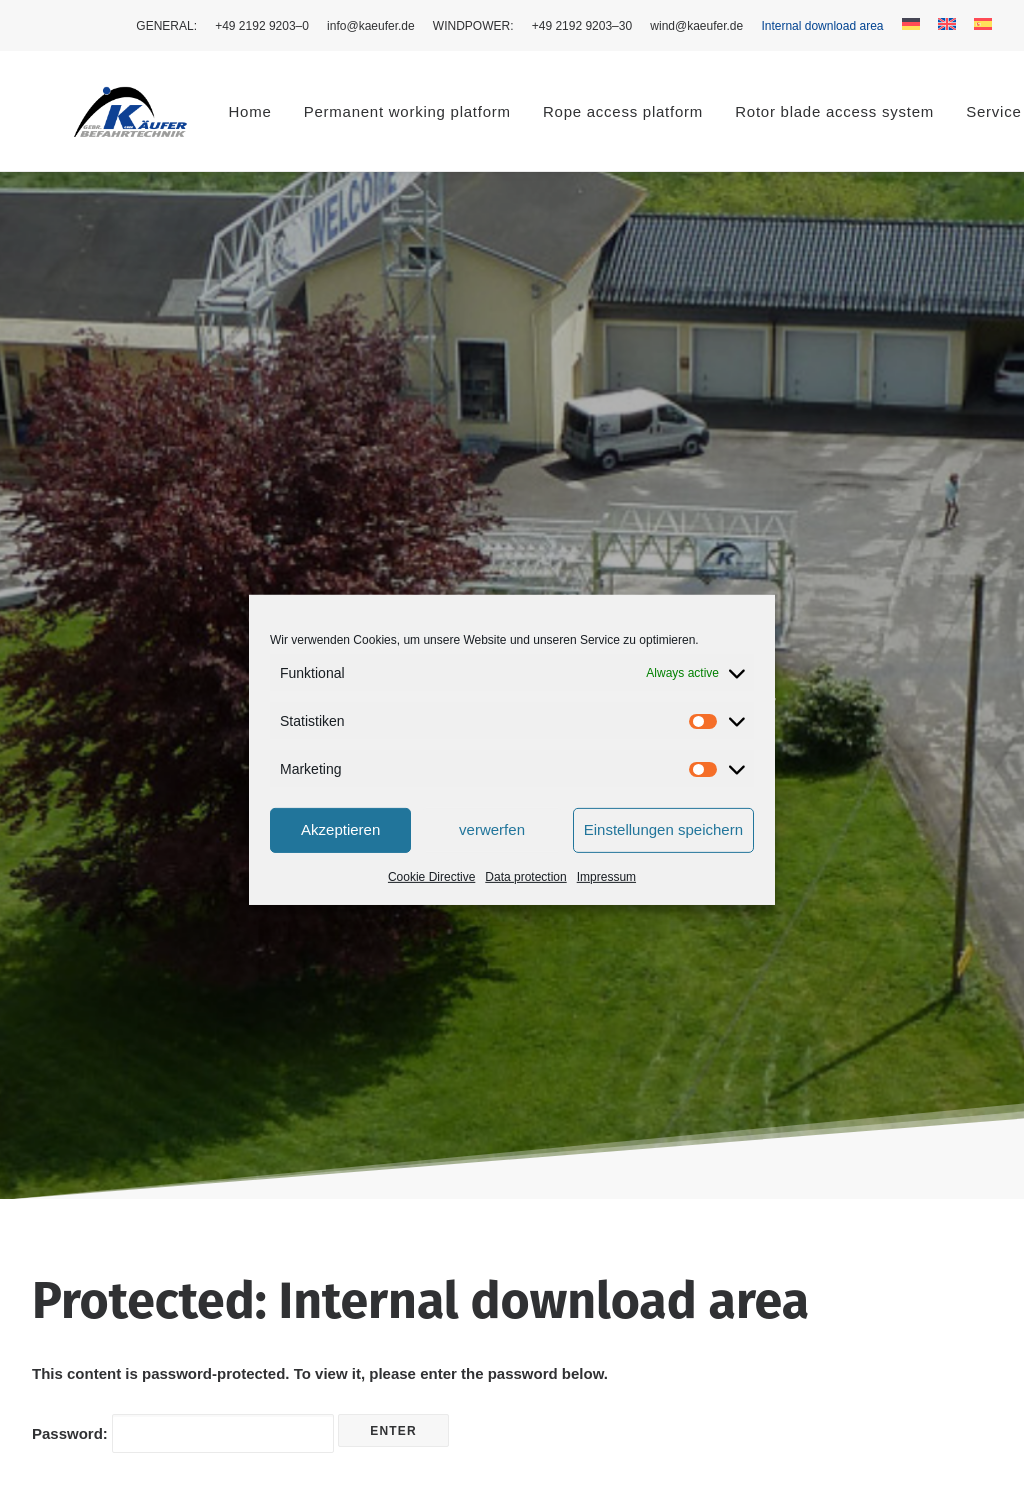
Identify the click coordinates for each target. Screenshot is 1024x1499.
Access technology (366, 1144)
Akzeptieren (340, 829)
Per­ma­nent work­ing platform (335, 111)
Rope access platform (551, 111)
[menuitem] (170, 26)
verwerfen (492, 829)
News (323, 1276)
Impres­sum (606, 876)
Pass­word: (183, 811)
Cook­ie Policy (824, 1171)
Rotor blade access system (762, 111)
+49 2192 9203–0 (262, 26)
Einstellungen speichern (663, 829)
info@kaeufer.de (371, 26)
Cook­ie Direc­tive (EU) (851, 1197)
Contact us (340, 1302)
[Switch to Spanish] (979, 24)
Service (329, 1249)
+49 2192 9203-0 (587, 1267)
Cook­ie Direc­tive (431, 876)
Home (178, 111)
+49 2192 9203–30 (582, 26)
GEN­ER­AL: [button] (166, 26)
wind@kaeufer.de (696, 26)
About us (333, 1223)
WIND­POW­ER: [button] (473, 26)
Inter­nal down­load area (822, 26)
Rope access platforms (380, 1171)
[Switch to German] (911, 24)
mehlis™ (149, 1460)
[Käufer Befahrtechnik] (94, 111)
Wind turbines (350, 1197)
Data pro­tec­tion (525, 876)
